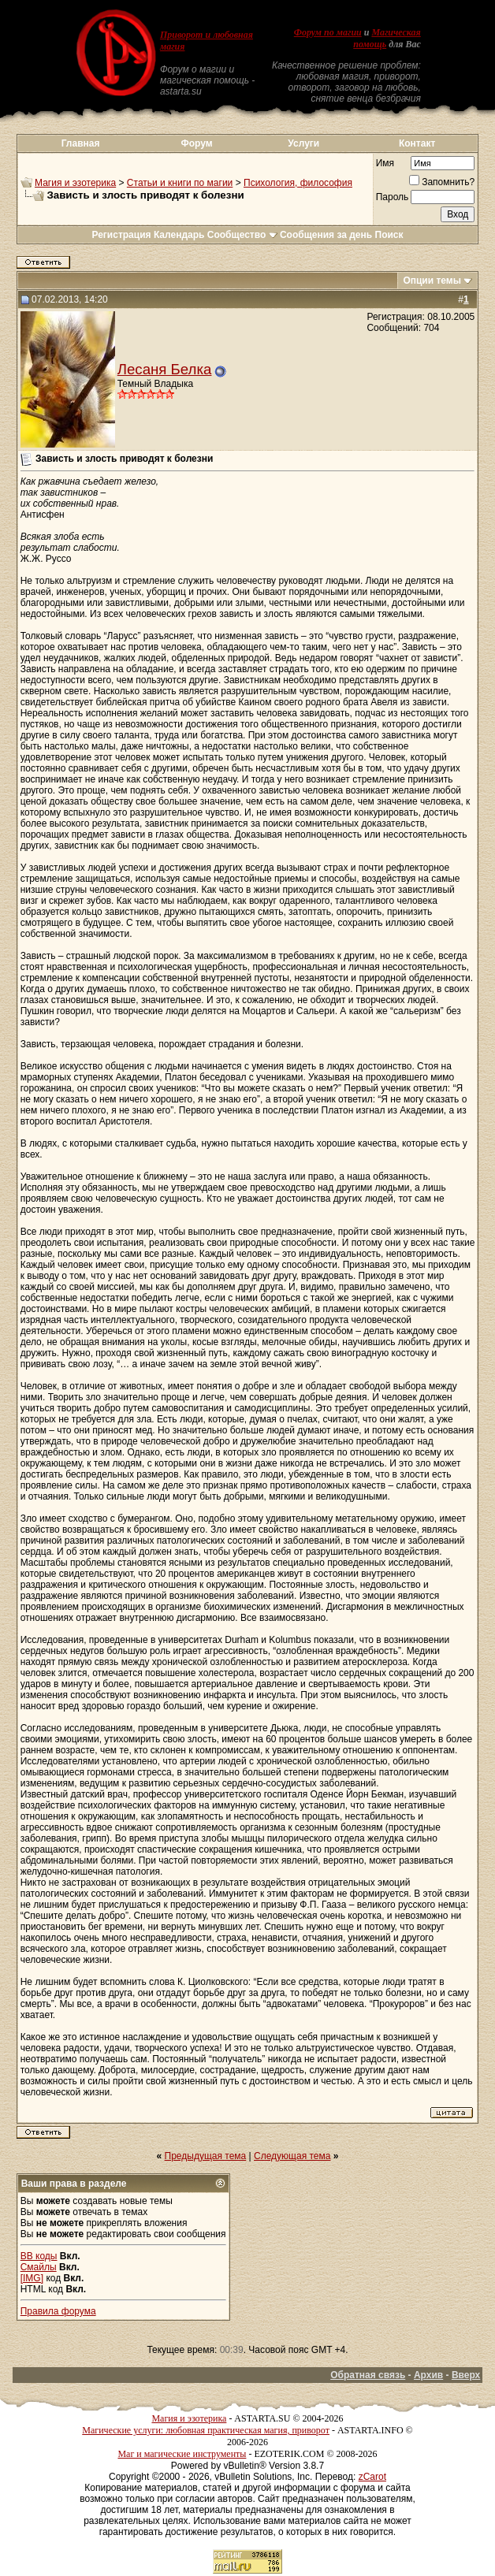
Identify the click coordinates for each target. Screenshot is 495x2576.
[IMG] (31, 2278)
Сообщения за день (326, 234)
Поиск (389, 234)
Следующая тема (292, 2156)
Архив (428, 2375)
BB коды (39, 2256)
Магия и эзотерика (75, 182)
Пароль (392, 197)
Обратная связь (367, 2375)
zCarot (372, 2476)
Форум (196, 143)
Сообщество (242, 234)
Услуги (303, 143)
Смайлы (38, 2267)
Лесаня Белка (164, 369)
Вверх (466, 2375)
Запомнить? (442, 182)
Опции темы (432, 280)
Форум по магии (328, 32)
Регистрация (121, 234)
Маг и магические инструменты (181, 2453)
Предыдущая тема (206, 2156)
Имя (385, 163)
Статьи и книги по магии (180, 182)
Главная (80, 143)
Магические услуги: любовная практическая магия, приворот (205, 2430)
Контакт (417, 143)
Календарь (179, 234)
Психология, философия (298, 182)
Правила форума (58, 2311)
